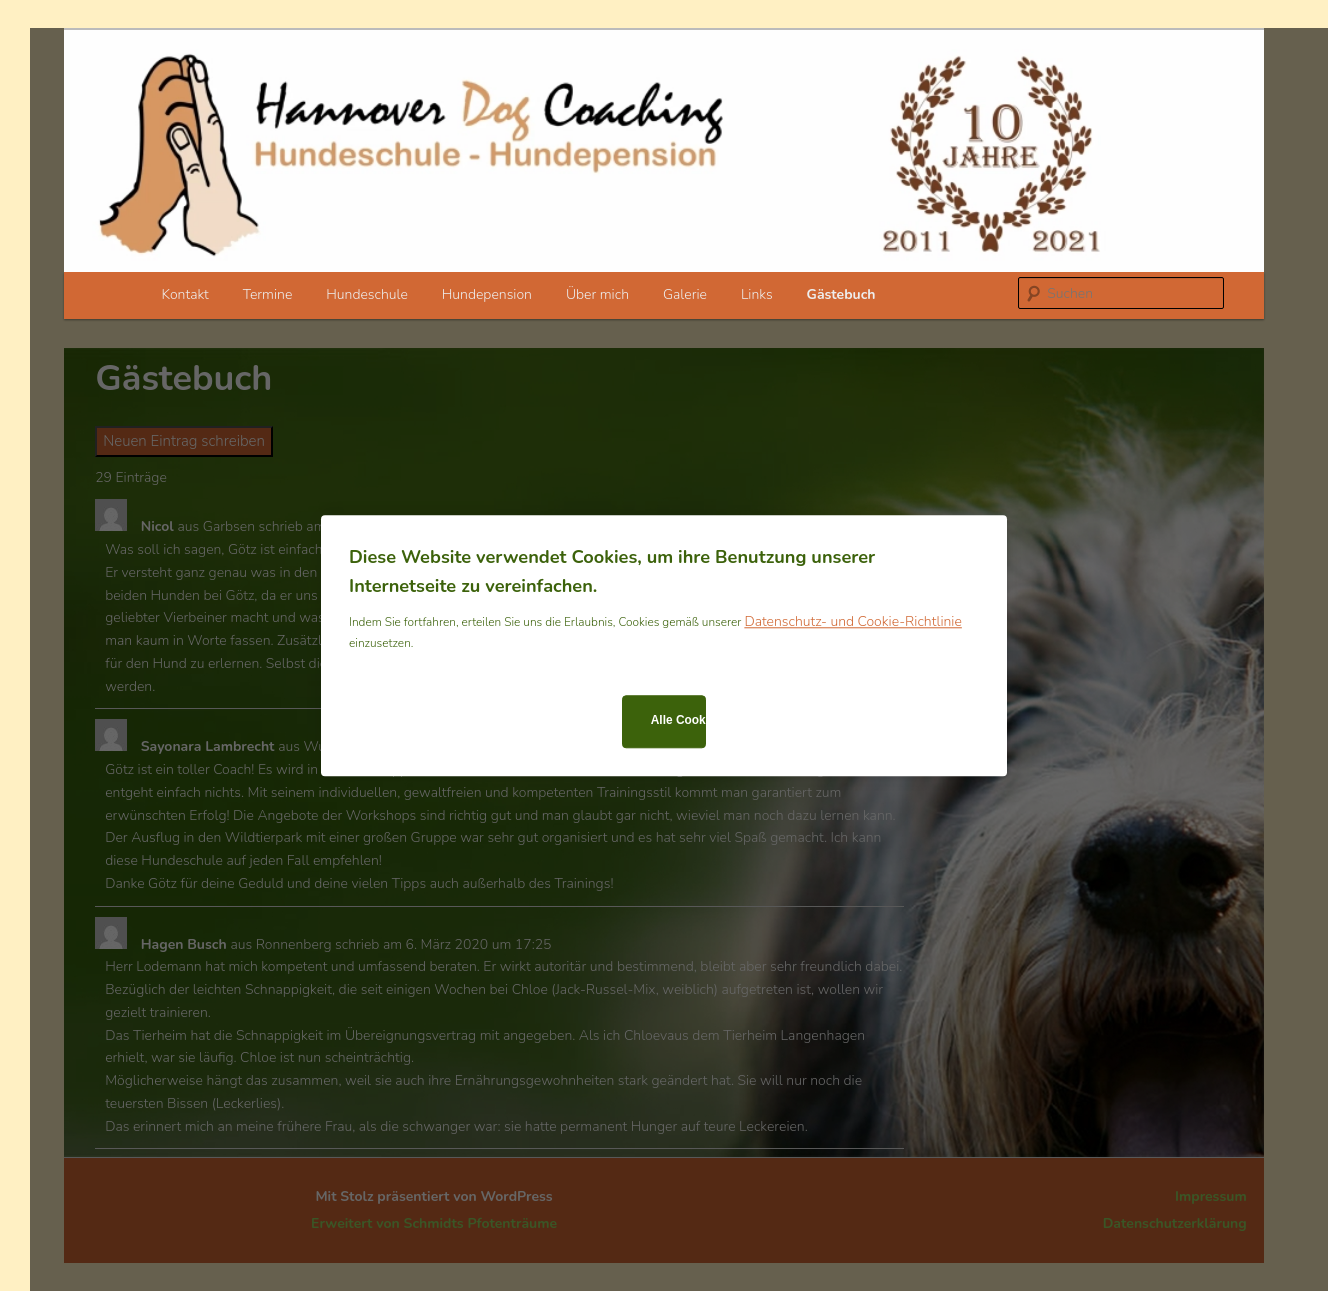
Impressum (1211, 1196)
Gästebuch (841, 294)
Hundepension (487, 294)
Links (757, 294)
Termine (268, 294)
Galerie (685, 294)
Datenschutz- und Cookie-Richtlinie (852, 621)
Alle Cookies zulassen (678, 721)
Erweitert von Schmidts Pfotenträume (434, 1223)
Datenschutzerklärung (1175, 1223)
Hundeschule (367, 294)
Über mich (597, 294)
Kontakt (185, 294)
